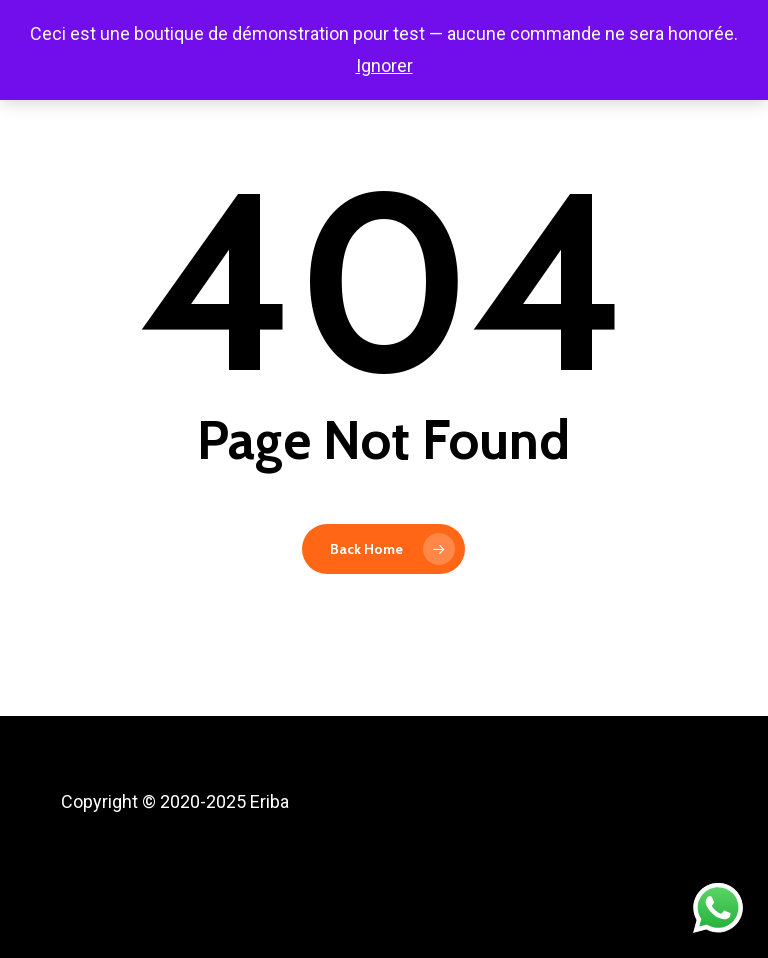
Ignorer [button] (384, 65)
